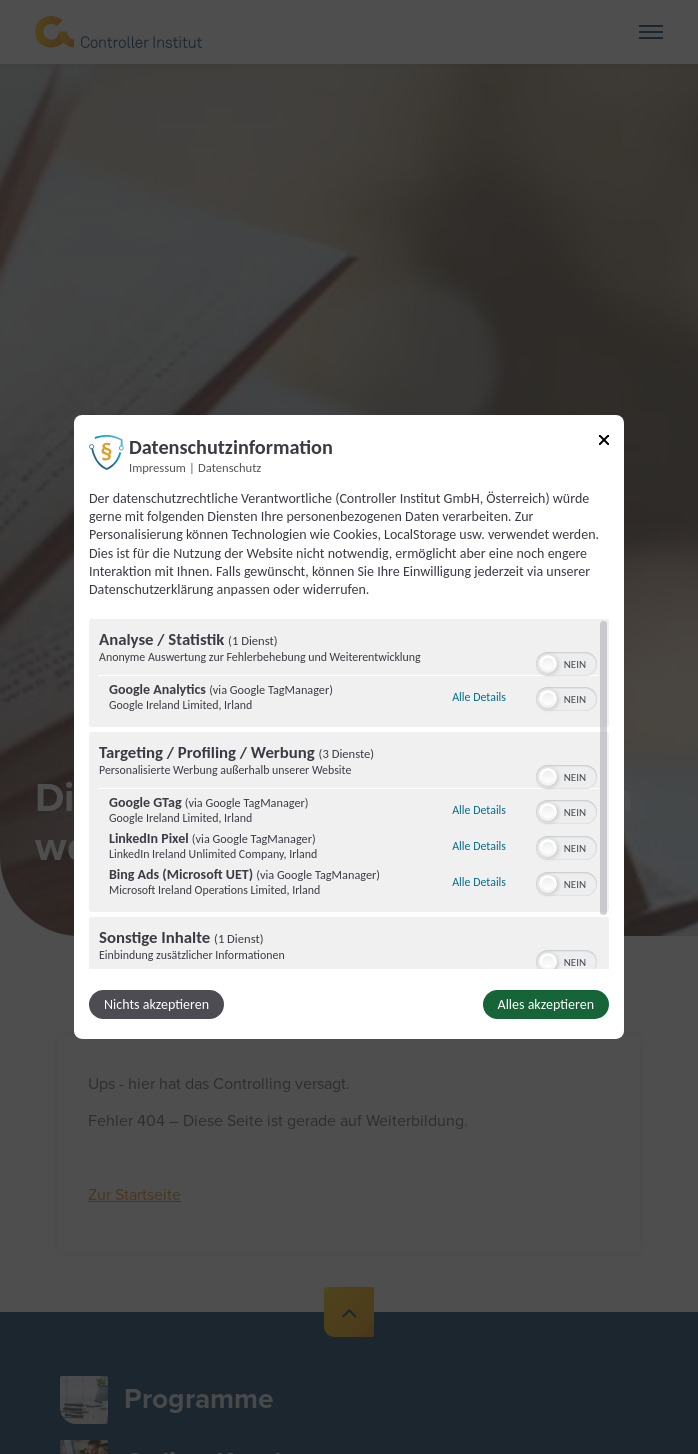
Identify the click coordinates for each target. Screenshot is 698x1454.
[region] (349, 794)
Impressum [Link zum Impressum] (157, 467)
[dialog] (349, 727)
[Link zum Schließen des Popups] (604, 443)
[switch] (566, 662)
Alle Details (479, 697)
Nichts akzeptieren (156, 1004)
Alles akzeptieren (546, 1004)
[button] (548, 664)
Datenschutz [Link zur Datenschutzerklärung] (229, 467)
